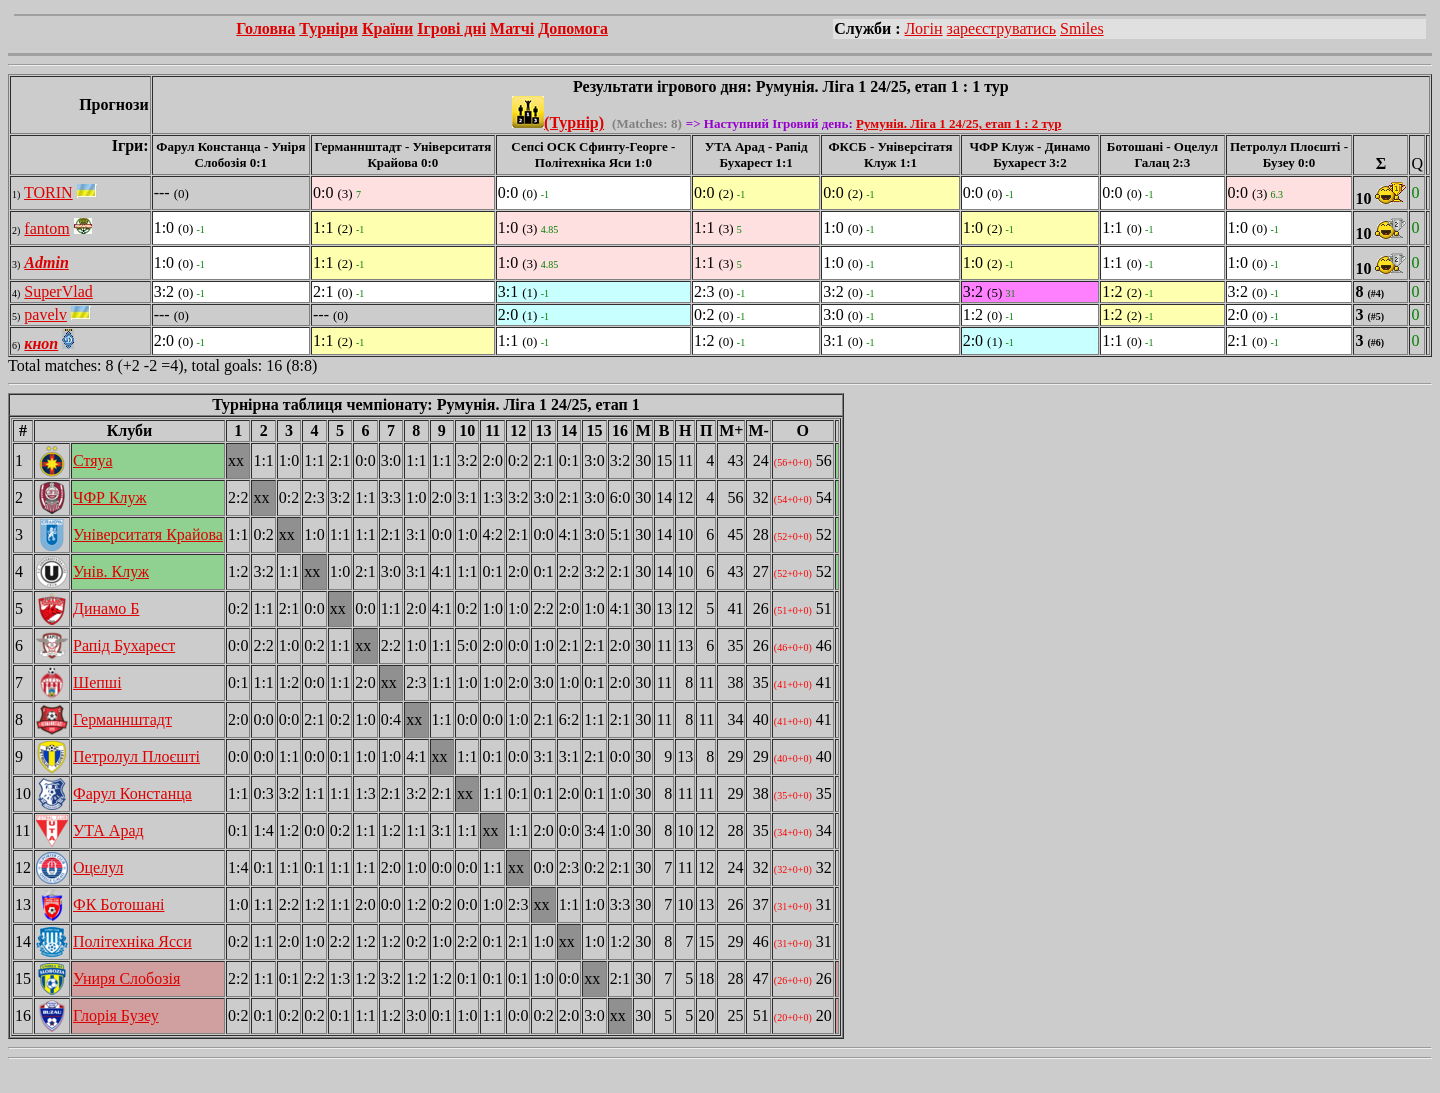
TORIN (48, 192)
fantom (46, 228)
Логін (924, 28)
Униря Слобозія (126, 978)
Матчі (512, 28)
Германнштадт (122, 719)
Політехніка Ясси (132, 941)
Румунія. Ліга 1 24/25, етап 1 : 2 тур (958, 123)
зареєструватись (1001, 28)
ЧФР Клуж (109, 497)
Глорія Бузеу (116, 1015)
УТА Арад (108, 830)
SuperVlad (58, 291)
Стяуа (93, 460)
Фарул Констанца (132, 793)
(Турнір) (558, 122)
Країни (387, 28)
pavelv (45, 314)
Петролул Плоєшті (136, 756)
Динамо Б (106, 608)
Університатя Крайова (148, 534)
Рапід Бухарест (124, 645)
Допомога (573, 28)
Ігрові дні (451, 28)
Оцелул (98, 867)
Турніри (328, 28)
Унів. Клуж (111, 571)
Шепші (97, 682)
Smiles (1082, 28)
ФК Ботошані (119, 904)
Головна (265, 28)
